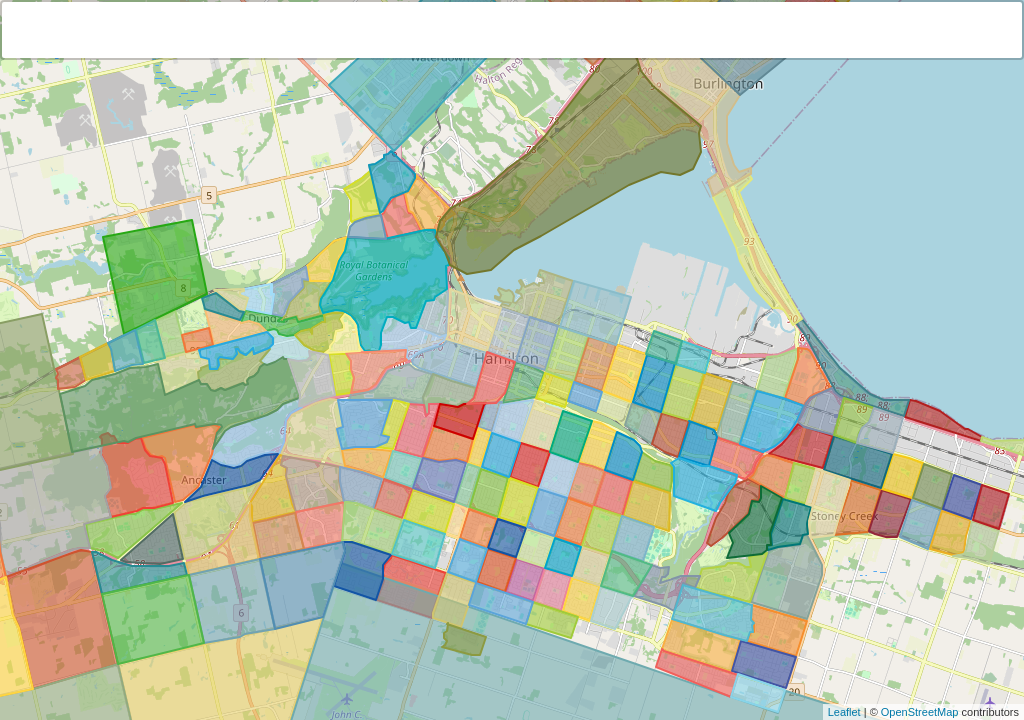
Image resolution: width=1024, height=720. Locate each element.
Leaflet (844, 712)
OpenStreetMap (920, 712)
